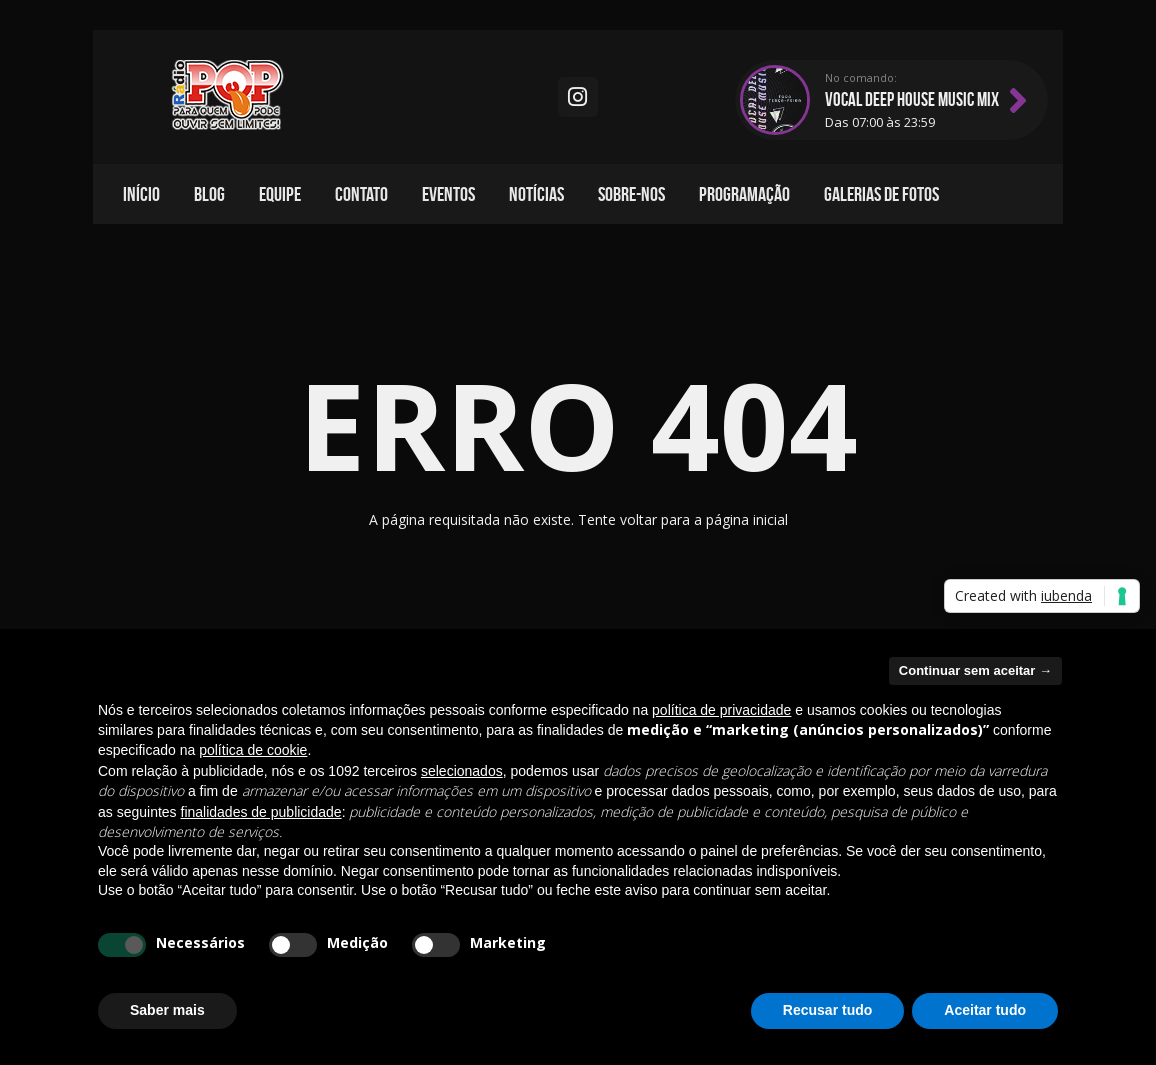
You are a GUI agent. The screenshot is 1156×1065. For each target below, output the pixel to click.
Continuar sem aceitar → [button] (975, 670)
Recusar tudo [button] (827, 1010)
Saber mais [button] (167, 1010)
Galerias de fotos (881, 194)
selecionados (462, 771)
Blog (209, 194)
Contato (361, 194)
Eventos (448, 194)
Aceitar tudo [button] (985, 1010)
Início (141, 194)
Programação (744, 194)
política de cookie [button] (253, 750)
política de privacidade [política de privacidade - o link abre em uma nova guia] (721, 710)
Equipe (280, 194)
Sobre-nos (631, 194)
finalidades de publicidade (261, 812)
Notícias (536, 194)
